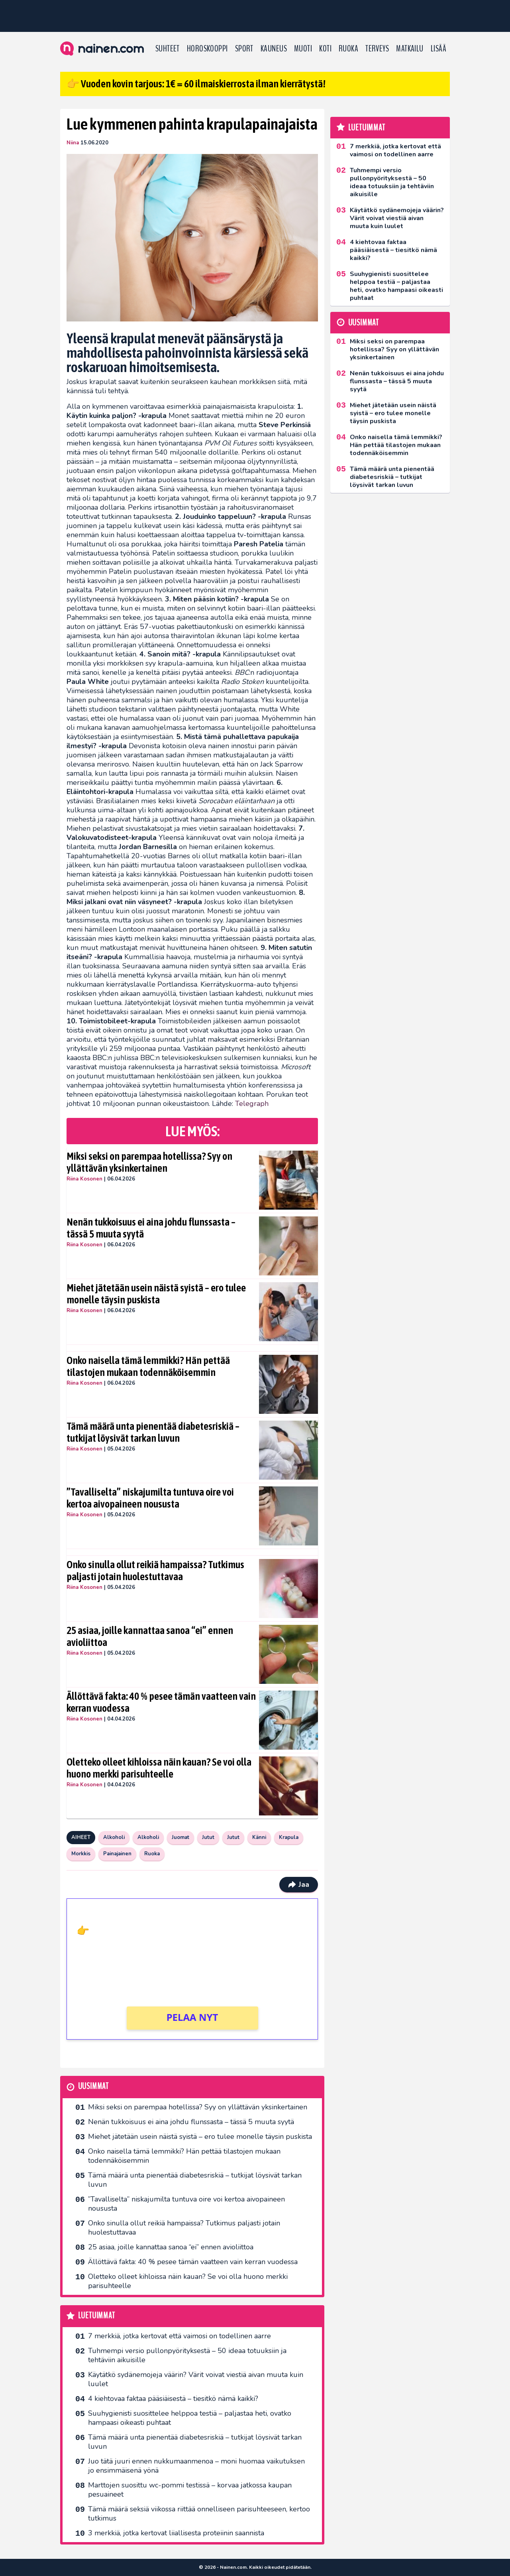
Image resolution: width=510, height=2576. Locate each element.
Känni (259, 1837)
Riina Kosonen (84, 1179)
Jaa (298, 1884)
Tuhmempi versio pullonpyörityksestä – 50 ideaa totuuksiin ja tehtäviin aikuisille (187, 2355)
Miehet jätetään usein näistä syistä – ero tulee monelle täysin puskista (156, 1294)
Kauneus (274, 49)
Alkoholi (114, 1837)
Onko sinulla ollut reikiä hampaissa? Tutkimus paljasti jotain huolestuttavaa (155, 1571)
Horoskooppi (207, 49)
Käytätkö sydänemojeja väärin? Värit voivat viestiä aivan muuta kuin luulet (195, 2379)
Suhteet (167, 49)
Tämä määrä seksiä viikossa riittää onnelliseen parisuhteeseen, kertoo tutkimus (199, 2513)
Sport (244, 49)
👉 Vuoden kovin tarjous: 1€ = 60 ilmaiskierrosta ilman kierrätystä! (196, 84)
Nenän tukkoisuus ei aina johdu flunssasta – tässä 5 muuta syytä (151, 1228)
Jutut (208, 1837)
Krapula (288, 1837)
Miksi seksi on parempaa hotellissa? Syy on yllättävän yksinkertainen (149, 1162)
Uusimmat (93, 2086)
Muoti (303, 49)
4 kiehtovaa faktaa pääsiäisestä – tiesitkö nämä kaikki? (173, 2398)
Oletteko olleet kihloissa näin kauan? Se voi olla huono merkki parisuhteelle (159, 1768)
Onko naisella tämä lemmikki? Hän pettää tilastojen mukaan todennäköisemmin (148, 1366)
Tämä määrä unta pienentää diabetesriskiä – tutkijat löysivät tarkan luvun (153, 1432)
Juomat (180, 1837)
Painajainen (117, 1853)
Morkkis (80, 1853)
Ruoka (348, 49)
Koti (325, 49)
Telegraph (252, 1103)
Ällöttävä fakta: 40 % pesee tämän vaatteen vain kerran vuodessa (161, 1702)
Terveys (377, 49)
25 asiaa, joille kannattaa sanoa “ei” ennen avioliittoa (150, 1636)
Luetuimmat (96, 2315)
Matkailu (410, 49)
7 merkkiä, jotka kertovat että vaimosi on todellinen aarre (179, 2336)
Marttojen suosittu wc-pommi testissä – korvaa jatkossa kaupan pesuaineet (190, 2489)
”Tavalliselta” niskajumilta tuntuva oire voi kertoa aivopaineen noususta (150, 1498)
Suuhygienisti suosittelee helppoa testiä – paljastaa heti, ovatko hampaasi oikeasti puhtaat (189, 2417)
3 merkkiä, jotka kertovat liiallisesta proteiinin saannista (176, 2533)
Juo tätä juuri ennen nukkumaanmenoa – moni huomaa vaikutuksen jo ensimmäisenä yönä (196, 2465)
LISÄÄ (438, 49)
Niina (73, 142)
